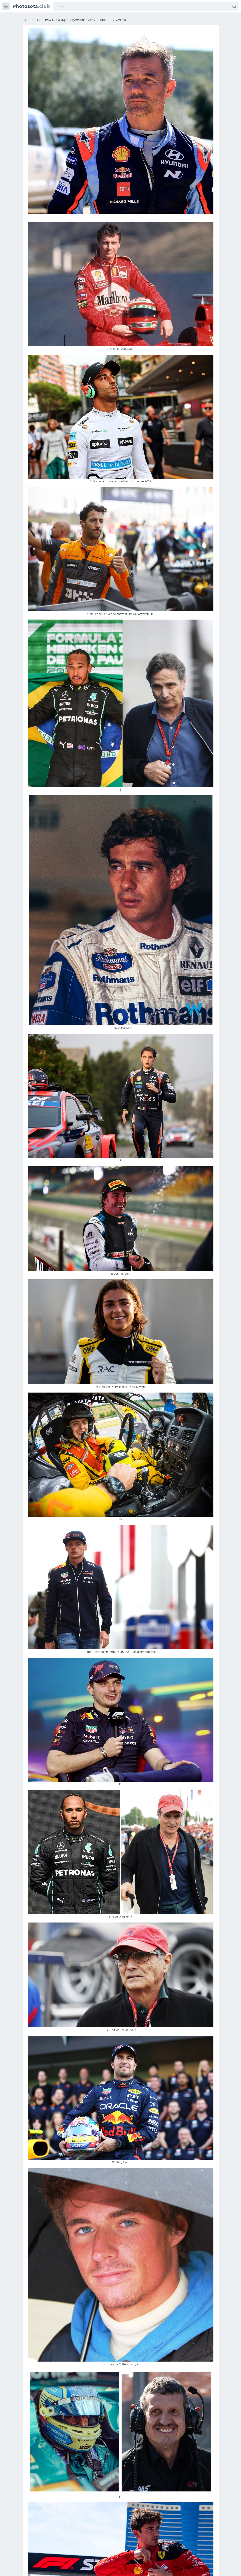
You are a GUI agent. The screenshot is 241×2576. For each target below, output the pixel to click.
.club (31, 6)
